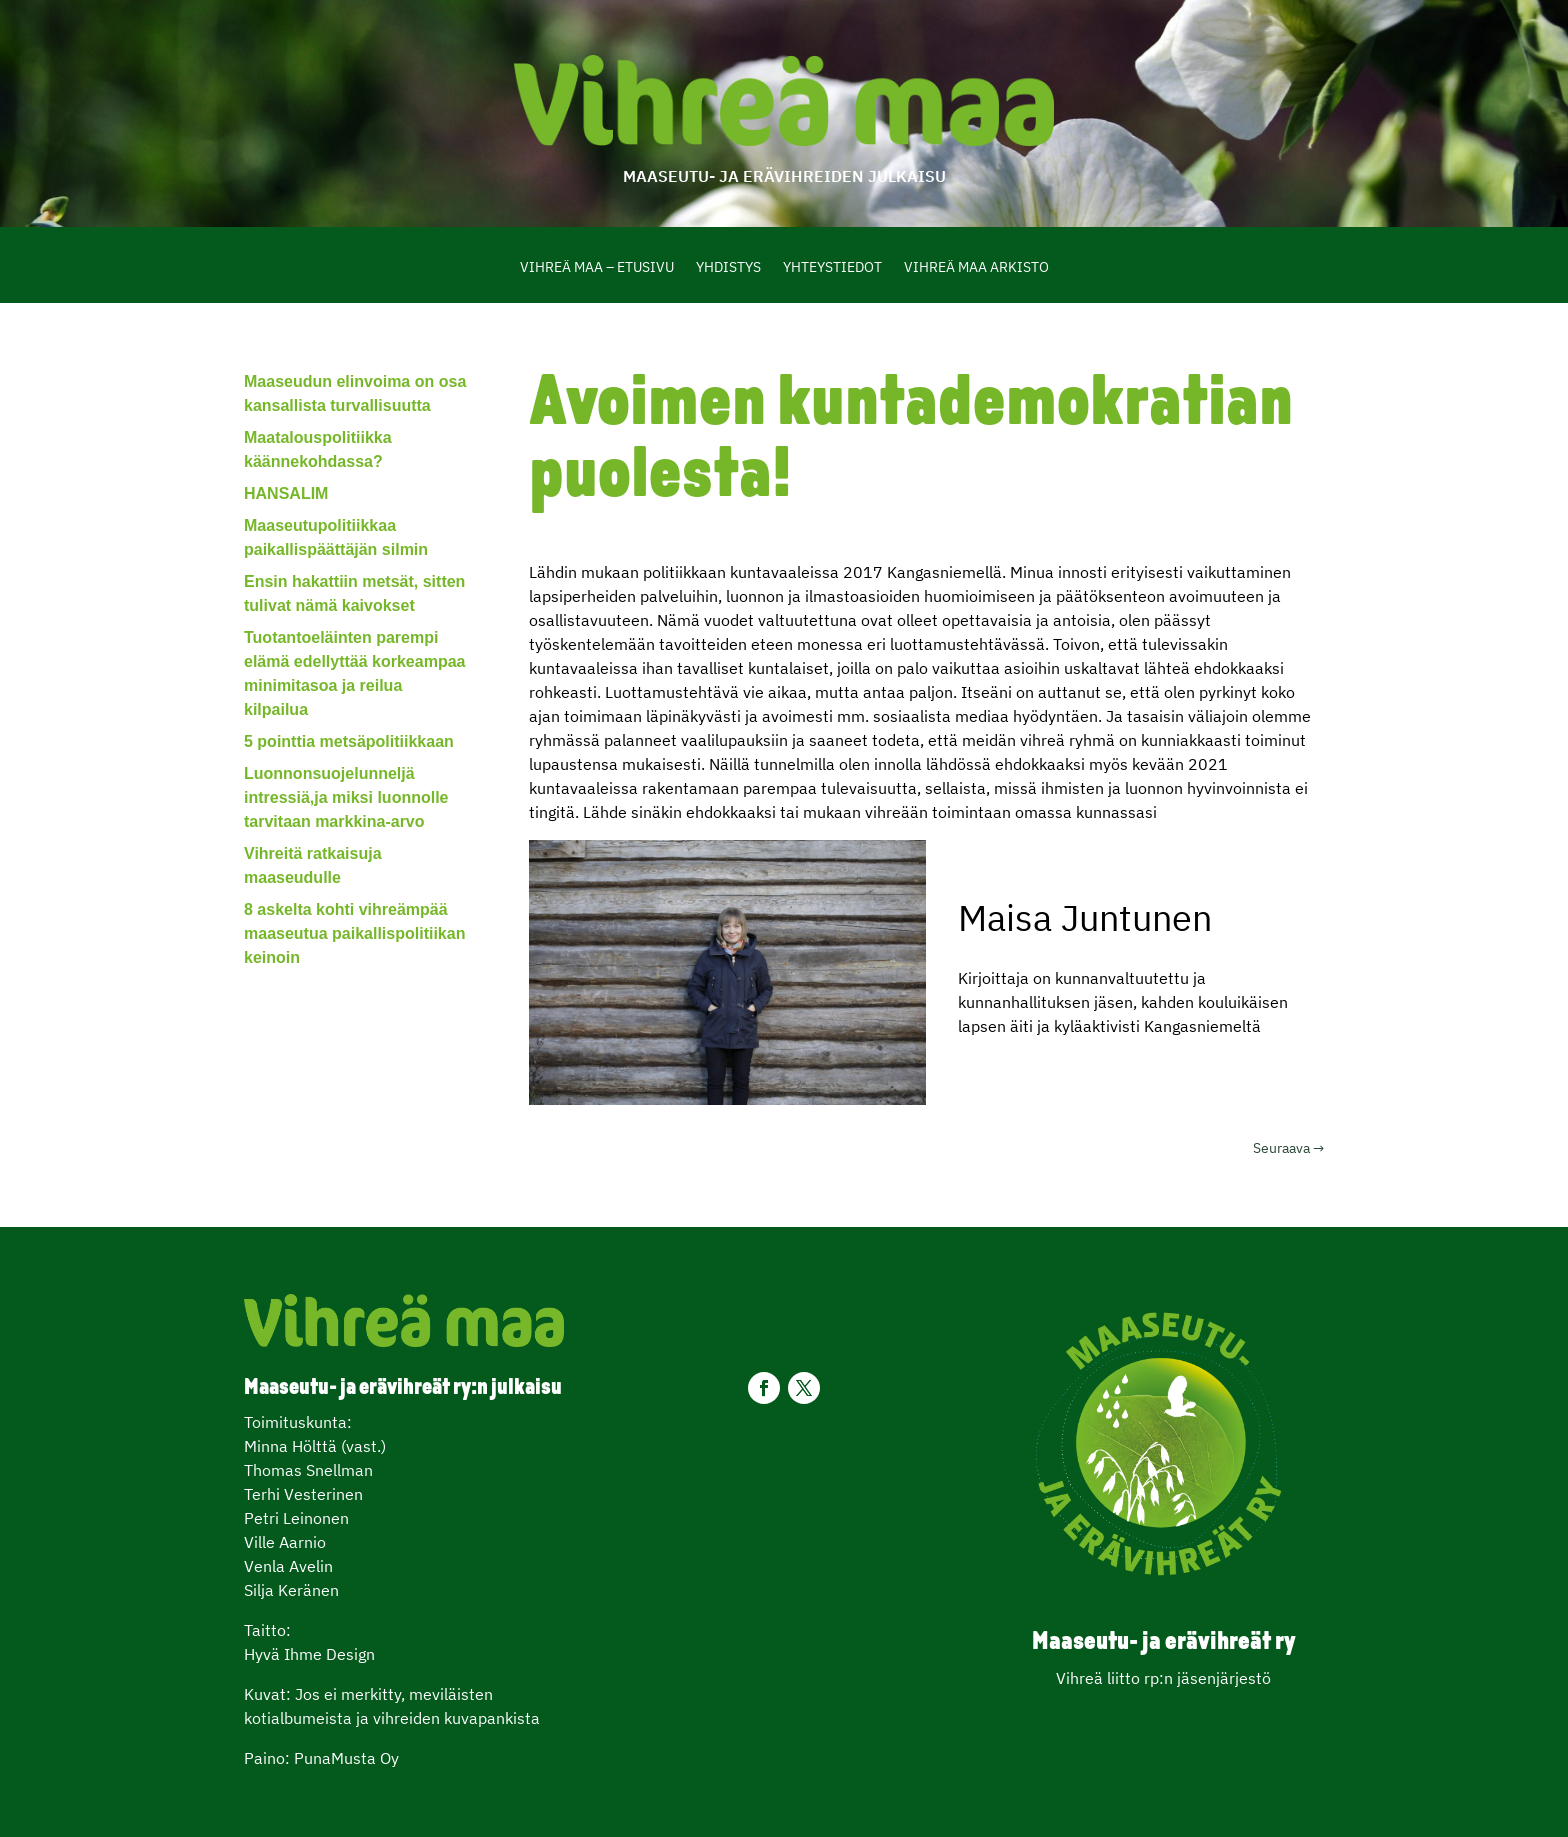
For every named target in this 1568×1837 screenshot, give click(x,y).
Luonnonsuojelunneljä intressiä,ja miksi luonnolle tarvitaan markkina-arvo (346, 797)
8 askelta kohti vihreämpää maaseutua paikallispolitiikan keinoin (354, 933)
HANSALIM (286, 493)
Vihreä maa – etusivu (597, 268)
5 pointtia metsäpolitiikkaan (349, 741)
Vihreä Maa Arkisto (976, 268)
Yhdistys (728, 268)
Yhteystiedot (832, 268)
